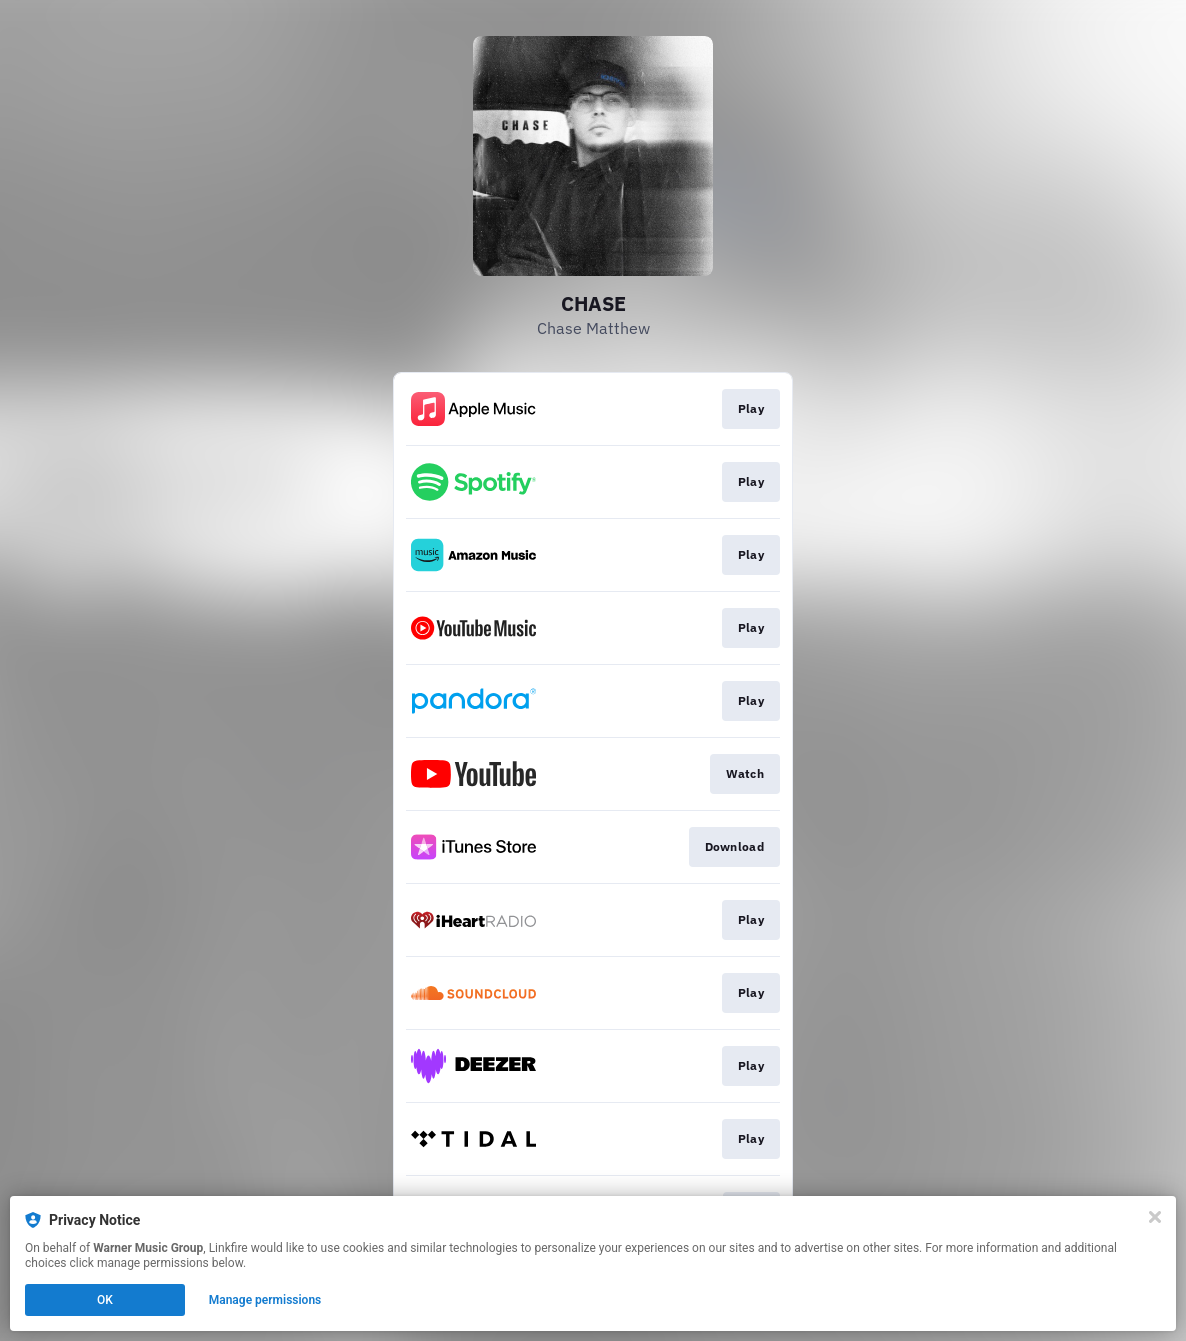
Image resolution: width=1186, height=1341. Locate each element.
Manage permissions (265, 1300)
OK (105, 1300)
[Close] (1155, 1217)
